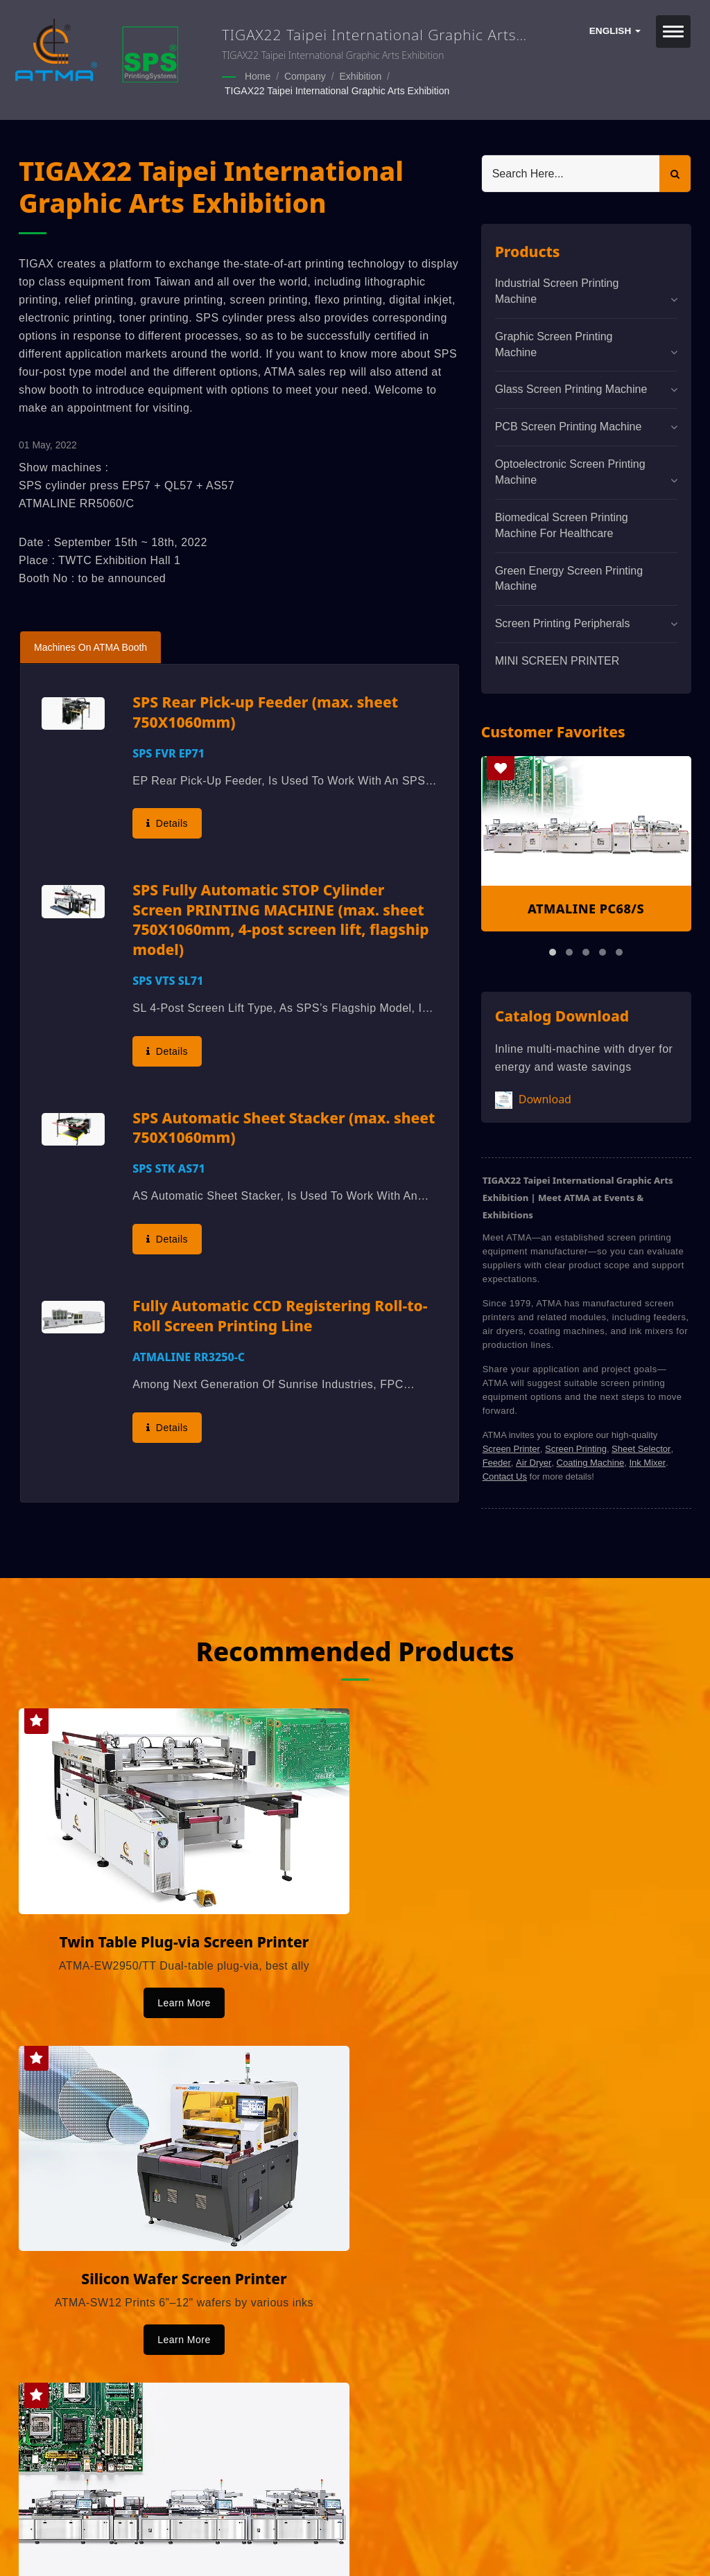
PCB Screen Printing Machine (568, 425)
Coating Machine (591, 1461)
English (615, 31)
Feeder (497, 1461)
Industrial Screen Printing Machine (557, 290)
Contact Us (505, 1475)
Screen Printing (576, 1447)
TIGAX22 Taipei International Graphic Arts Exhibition (337, 90)
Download (533, 1098)
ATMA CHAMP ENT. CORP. (166, 2525)
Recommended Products (354, 1649)
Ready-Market (151, 2542)
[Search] (570, 172)
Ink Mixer (647, 1461)
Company (305, 76)
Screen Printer (511, 1447)
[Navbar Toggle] (673, 31)
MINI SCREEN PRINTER (557, 659)
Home (257, 76)
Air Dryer (533, 1461)
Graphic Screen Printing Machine (554, 343)
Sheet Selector (641, 1447)
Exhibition (361, 76)
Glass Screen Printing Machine (571, 388)
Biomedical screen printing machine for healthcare (561, 524)
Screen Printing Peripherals (562, 622)
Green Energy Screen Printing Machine (569, 576)
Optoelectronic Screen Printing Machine (570, 470)
